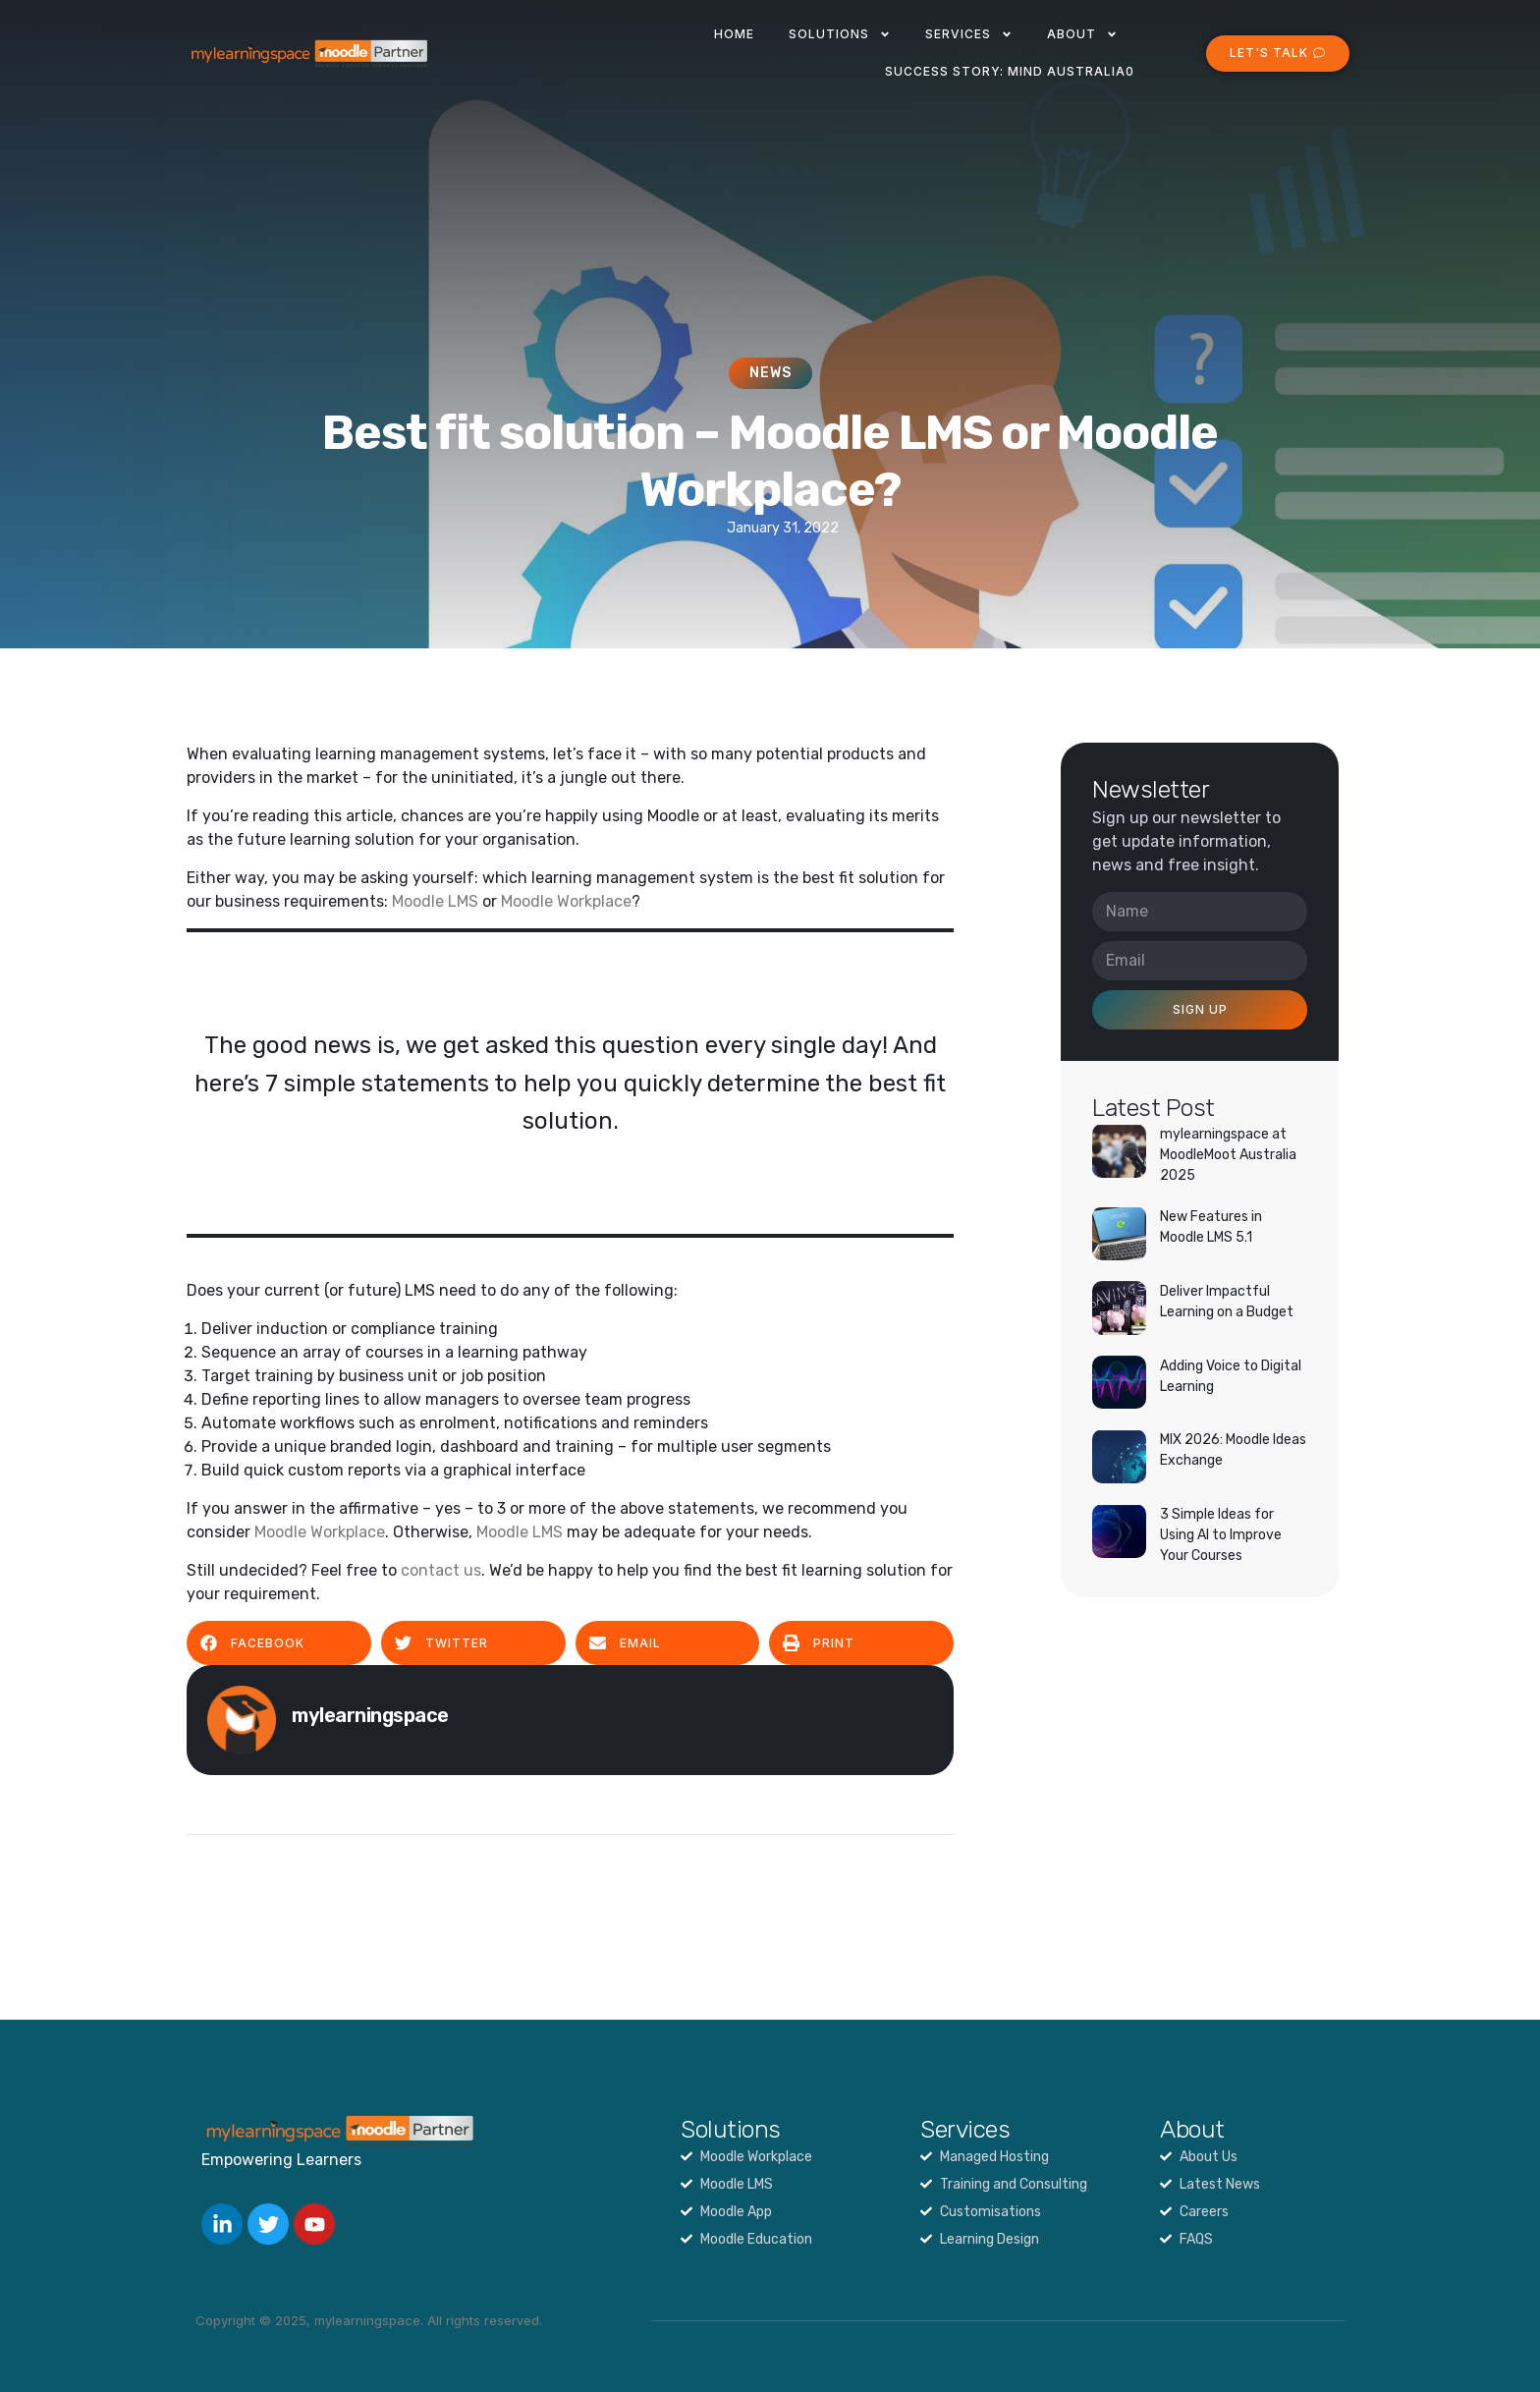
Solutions (840, 34)
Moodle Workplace (566, 901)
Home (734, 34)
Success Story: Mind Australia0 (1009, 71)
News (770, 372)
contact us (441, 1570)
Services (969, 34)
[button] (279, 1643)
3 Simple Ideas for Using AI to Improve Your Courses (1221, 1535)
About (1082, 34)
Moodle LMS (435, 901)
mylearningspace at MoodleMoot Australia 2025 (1228, 1155)
